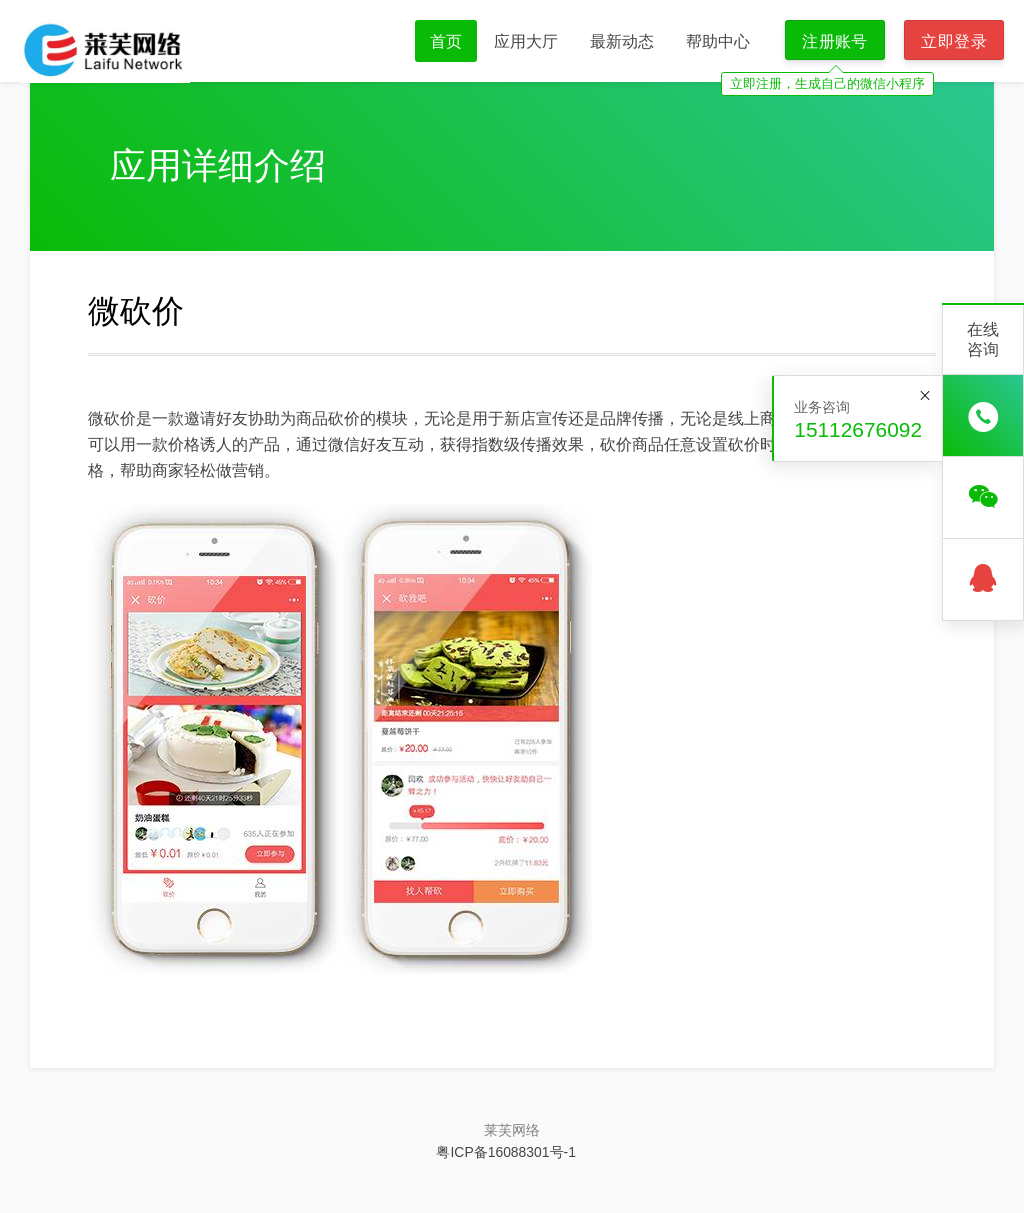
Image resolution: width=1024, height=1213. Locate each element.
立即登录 (954, 41)
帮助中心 (718, 41)
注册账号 (835, 41)
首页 (446, 41)
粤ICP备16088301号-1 (505, 1152)
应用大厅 (526, 41)
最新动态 (622, 41)
